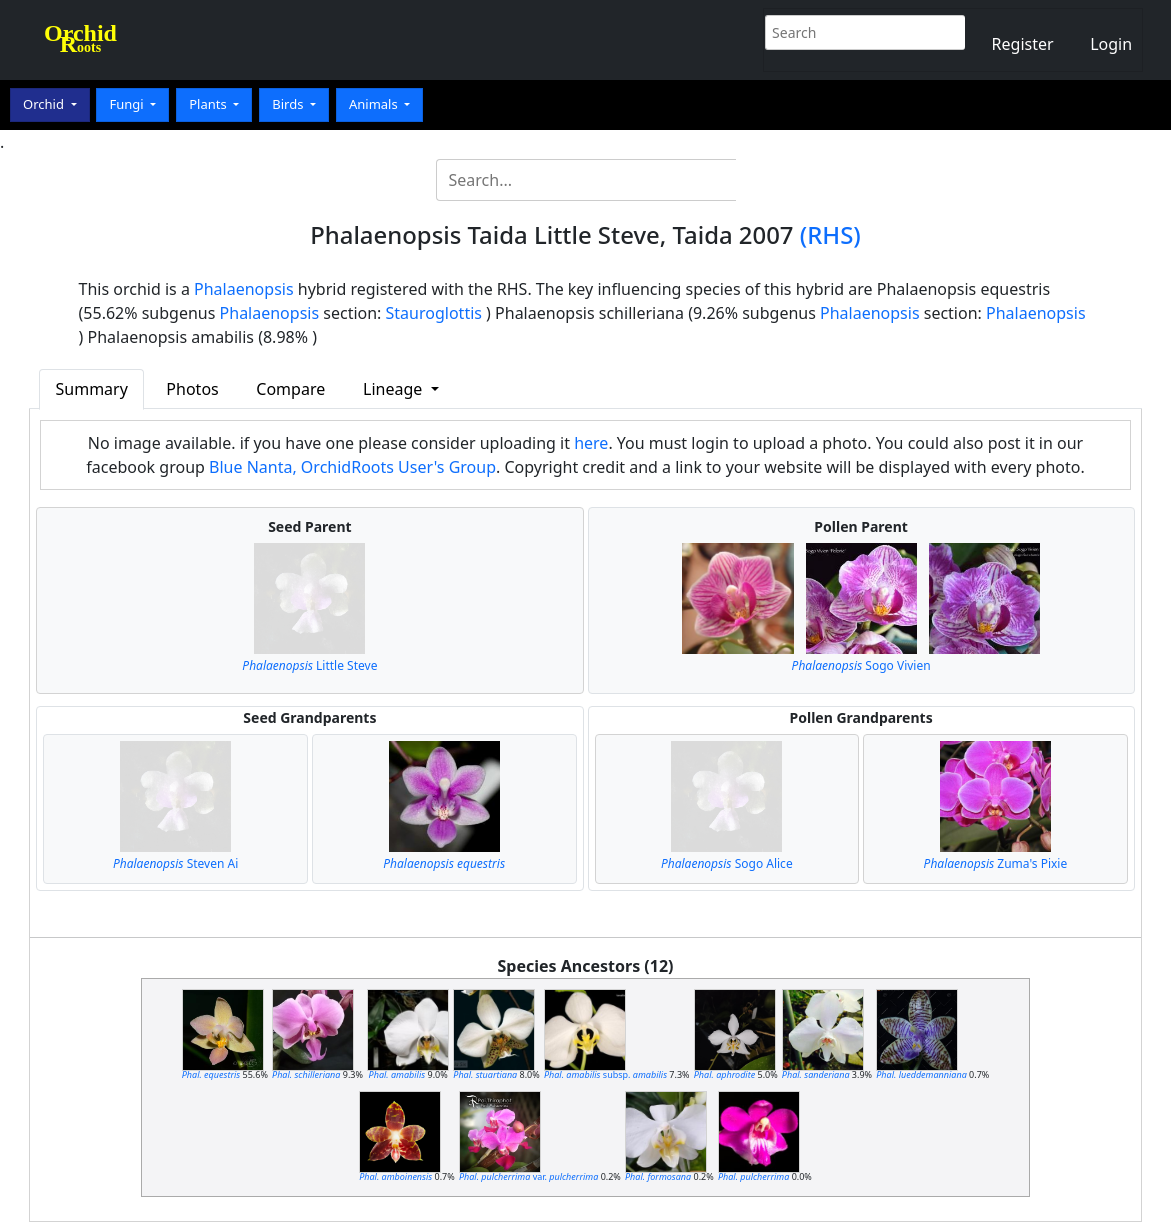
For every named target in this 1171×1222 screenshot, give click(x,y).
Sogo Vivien (861, 665)
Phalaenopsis (244, 289)
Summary (92, 389)
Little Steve (309, 665)
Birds (289, 104)
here (591, 443)
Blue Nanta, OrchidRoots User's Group (352, 467)
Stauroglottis (434, 313)
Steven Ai (175, 863)
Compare (290, 389)
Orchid (45, 104)
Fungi (128, 104)
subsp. (605, 1074)
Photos (192, 389)
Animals (375, 104)
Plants (209, 104)
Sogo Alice (727, 863)
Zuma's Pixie (996, 863)
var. (528, 1176)
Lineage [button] (394, 389)
